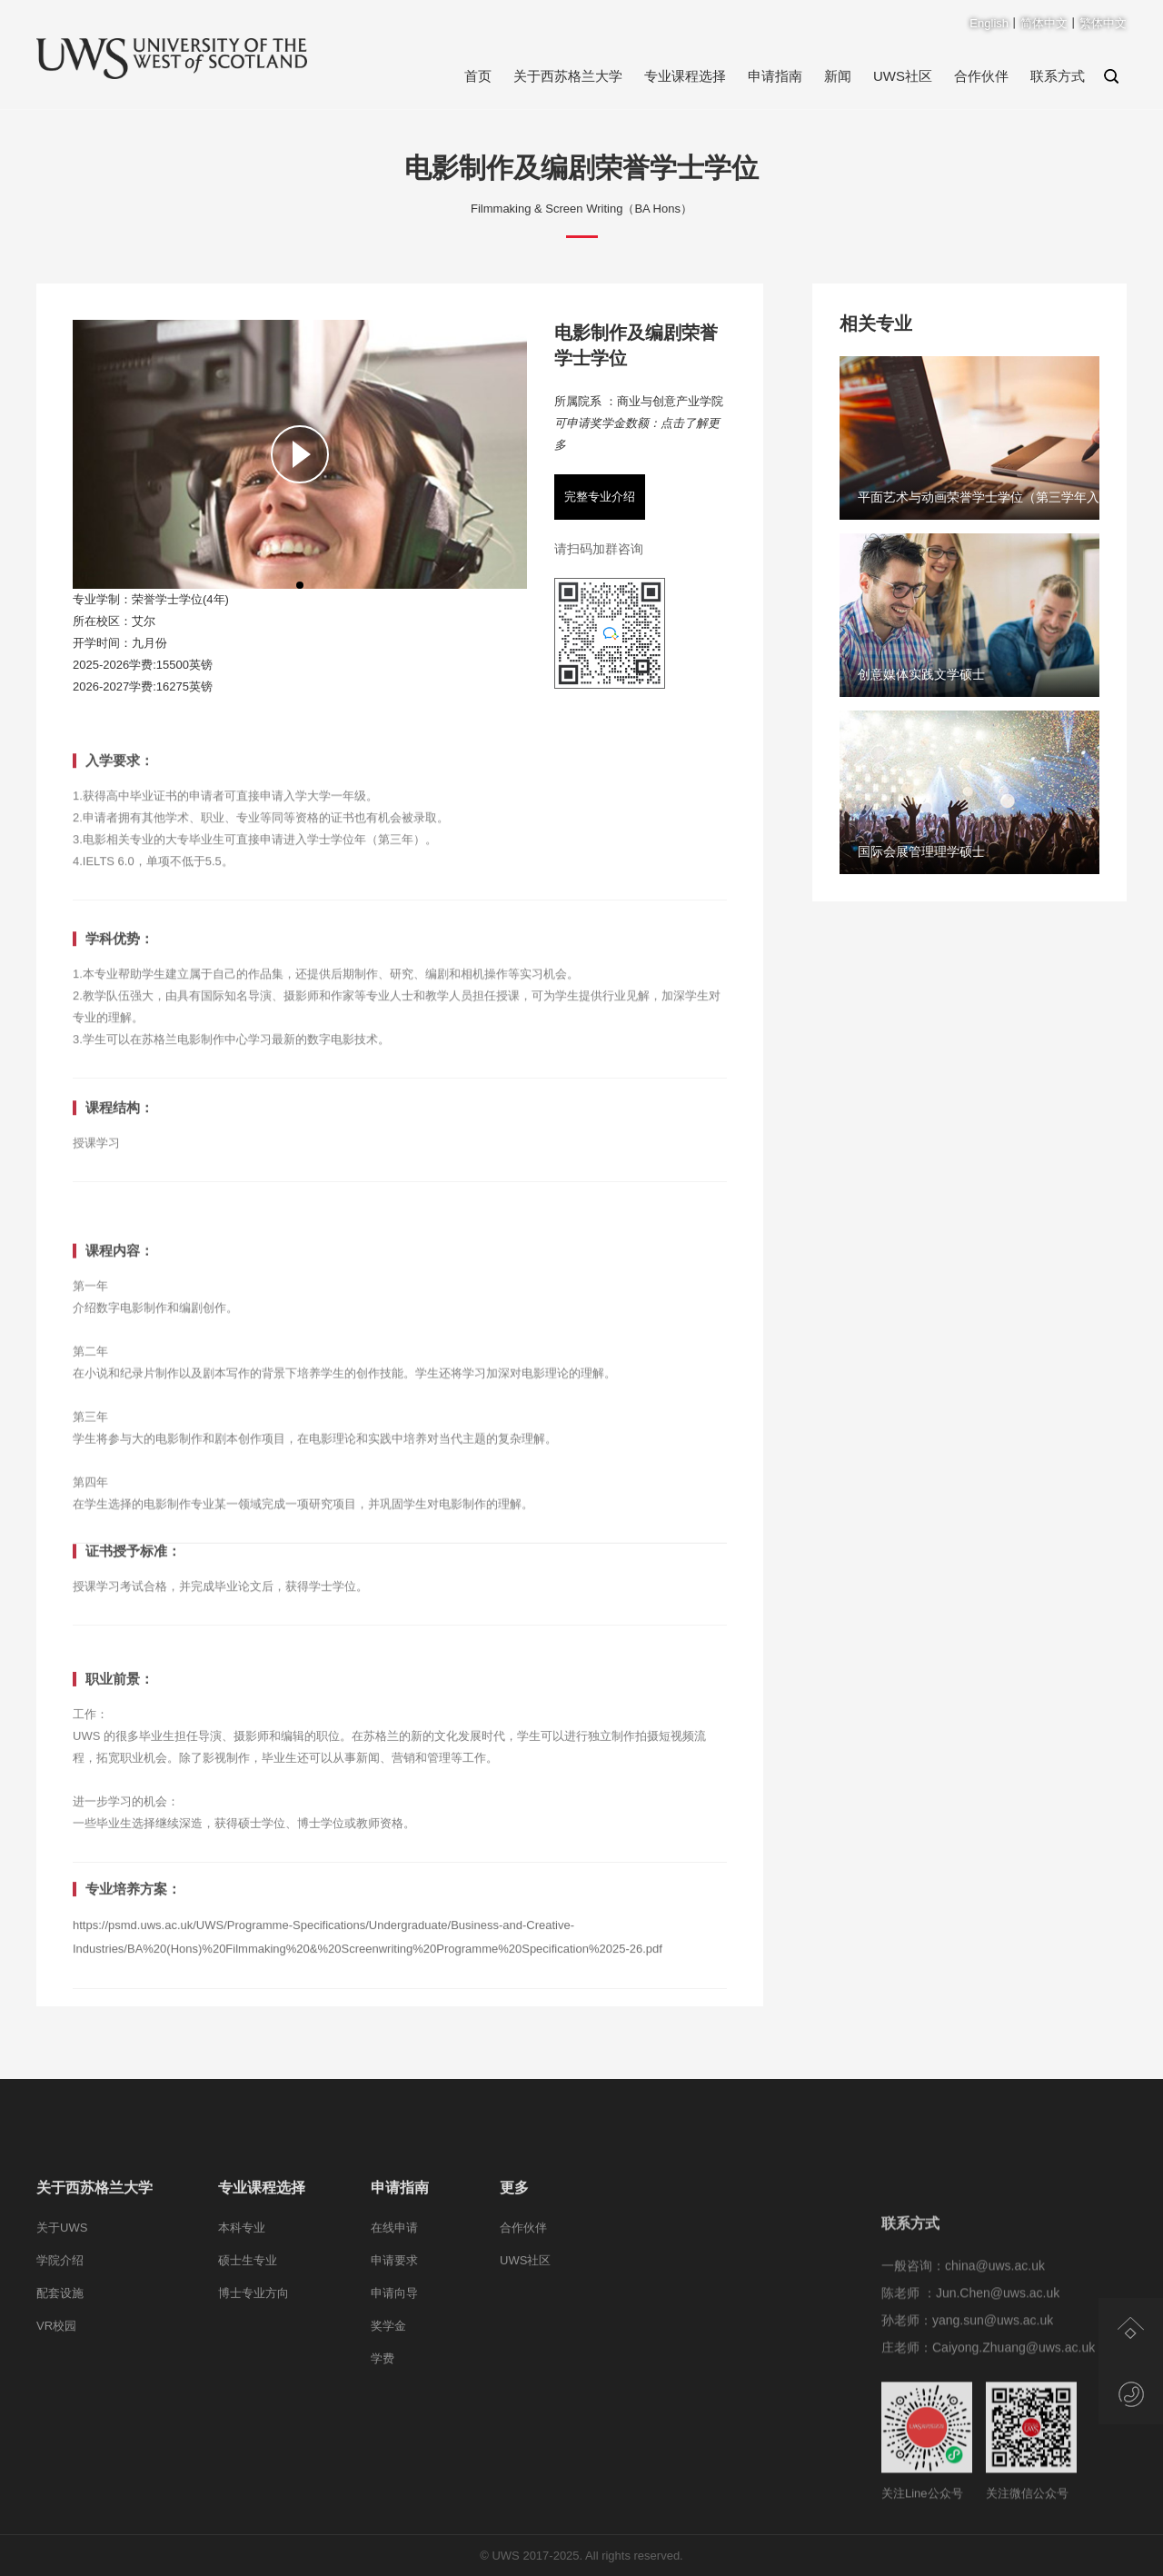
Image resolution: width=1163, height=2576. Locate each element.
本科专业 (241, 2316)
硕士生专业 (247, 2349)
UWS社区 (902, 76)
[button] (299, 585)
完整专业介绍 (599, 496)
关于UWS (61, 2316)
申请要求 (394, 2349)
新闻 (837, 76)
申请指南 (775, 76)
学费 (382, 2447)
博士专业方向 (253, 2382)
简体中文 (1044, 23)
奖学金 (388, 2415)
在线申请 (394, 2316)
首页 (478, 76)
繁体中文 (1103, 23)
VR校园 (56, 2415)
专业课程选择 (685, 76)
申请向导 (394, 2382)
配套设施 (60, 2382)
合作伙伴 (981, 76)
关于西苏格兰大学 (567, 76)
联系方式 (1057, 76)
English (989, 23)
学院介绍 (60, 2349)
